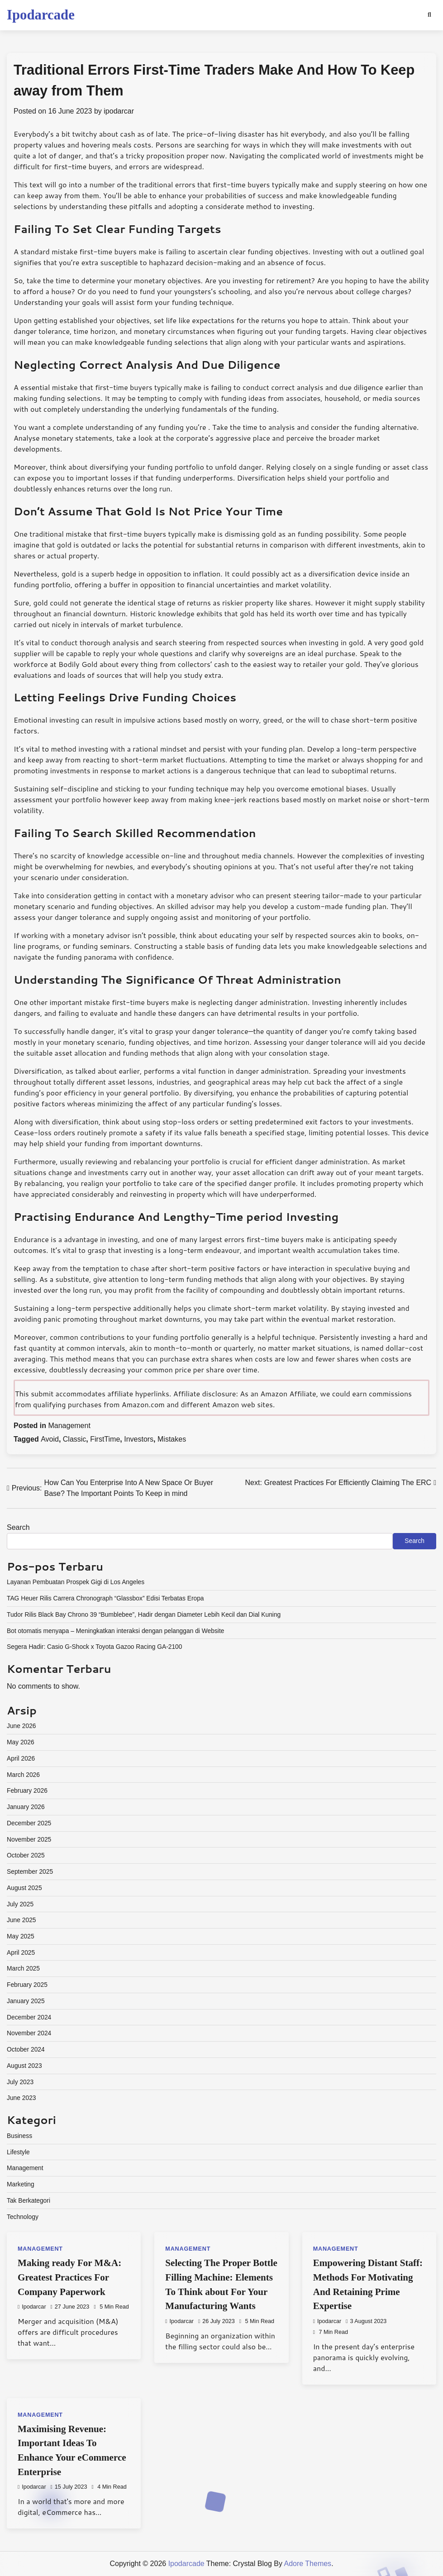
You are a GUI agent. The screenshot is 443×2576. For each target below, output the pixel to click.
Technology (22, 2216)
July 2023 (20, 2082)
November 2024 (29, 2033)
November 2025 (29, 1839)
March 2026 (23, 1774)
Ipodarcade (41, 15)
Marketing (20, 2184)
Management (69, 1425)
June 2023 (21, 2097)
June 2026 (21, 1725)
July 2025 (20, 1904)
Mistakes (171, 1439)
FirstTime (105, 1439)
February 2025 (27, 1984)
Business (19, 2135)
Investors (138, 1439)
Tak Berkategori (28, 2200)
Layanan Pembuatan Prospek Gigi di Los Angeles (75, 1582)
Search (18, 1527)
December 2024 (29, 2017)
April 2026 (21, 1758)
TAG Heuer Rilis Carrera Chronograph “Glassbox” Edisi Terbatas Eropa (105, 1598)
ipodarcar (119, 111)
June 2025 (21, 1920)
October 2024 (26, 2049)
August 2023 (24, 2065)
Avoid (50, 1439)
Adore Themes (307, 2563)
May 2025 (20, 1936)
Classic (74, 1439)
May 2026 (20, 1742)
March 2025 (23, 1968)
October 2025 (26, 1855)
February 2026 (27, 1790)
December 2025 (29, 1823)
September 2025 (30, 1871)
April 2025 (21, 1952)
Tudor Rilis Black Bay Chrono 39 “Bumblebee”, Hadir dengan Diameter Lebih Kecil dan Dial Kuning (144, 1614)
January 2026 (26, 1806)
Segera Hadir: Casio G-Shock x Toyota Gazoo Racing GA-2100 (94, 1646)
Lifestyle (18, 2152)
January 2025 (26, 2001)
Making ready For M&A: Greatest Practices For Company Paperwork (69, 2277)
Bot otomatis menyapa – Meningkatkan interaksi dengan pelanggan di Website (115, 1630)
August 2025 (24, 1887)
